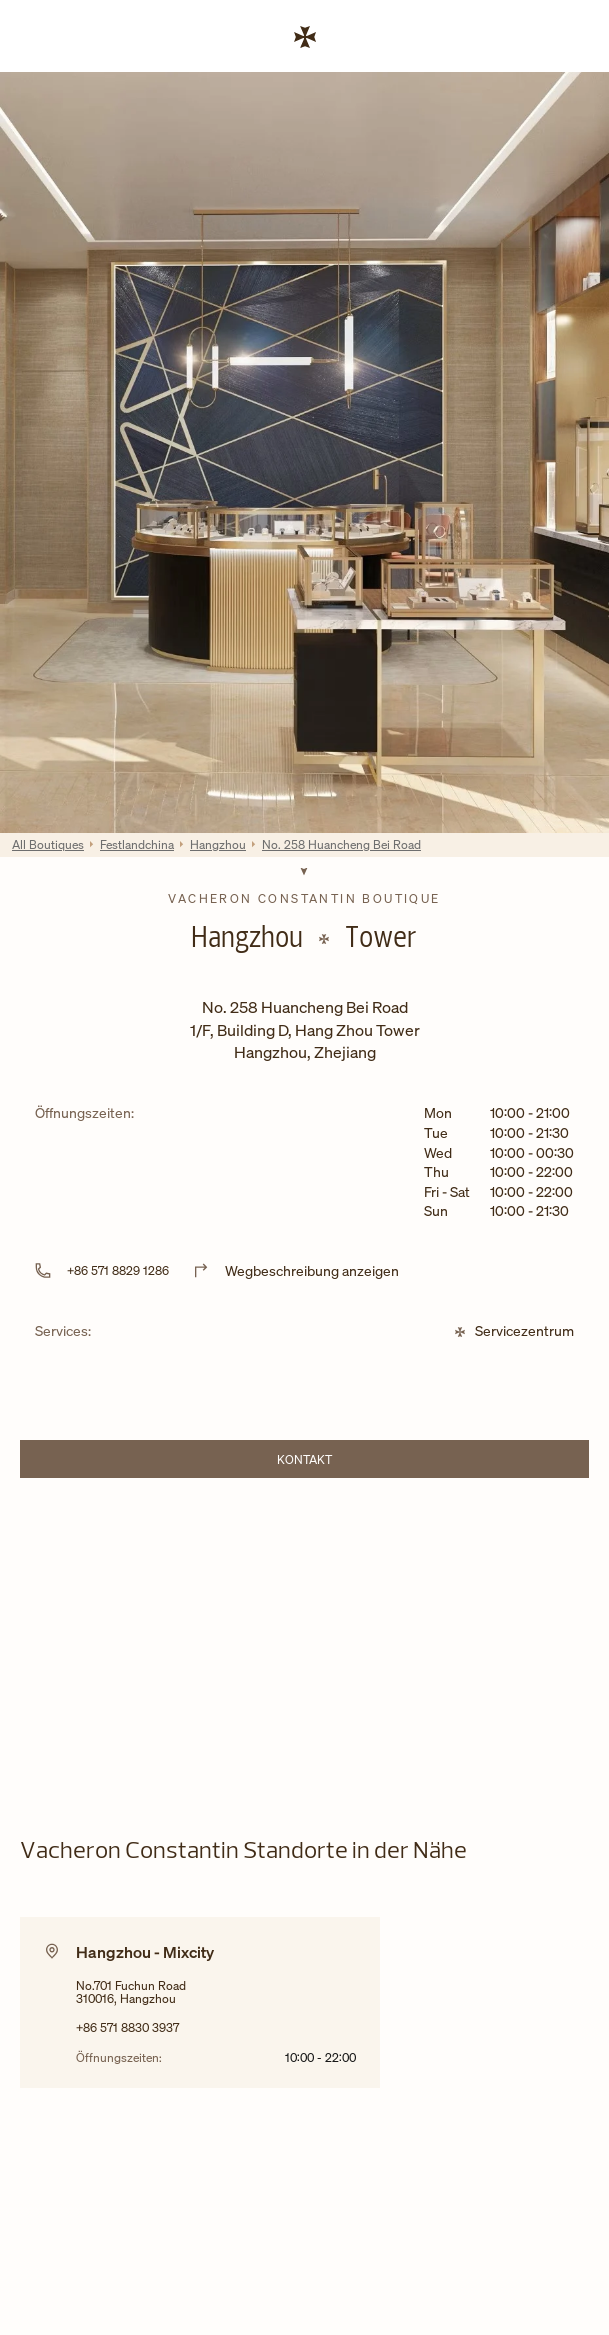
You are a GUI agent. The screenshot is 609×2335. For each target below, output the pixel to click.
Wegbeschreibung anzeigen (312, 1270)
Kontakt (360, 1462)
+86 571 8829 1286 (118, 1270)
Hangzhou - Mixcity (145, 1952)
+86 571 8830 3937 (127, 2027)
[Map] (304, 1641)
